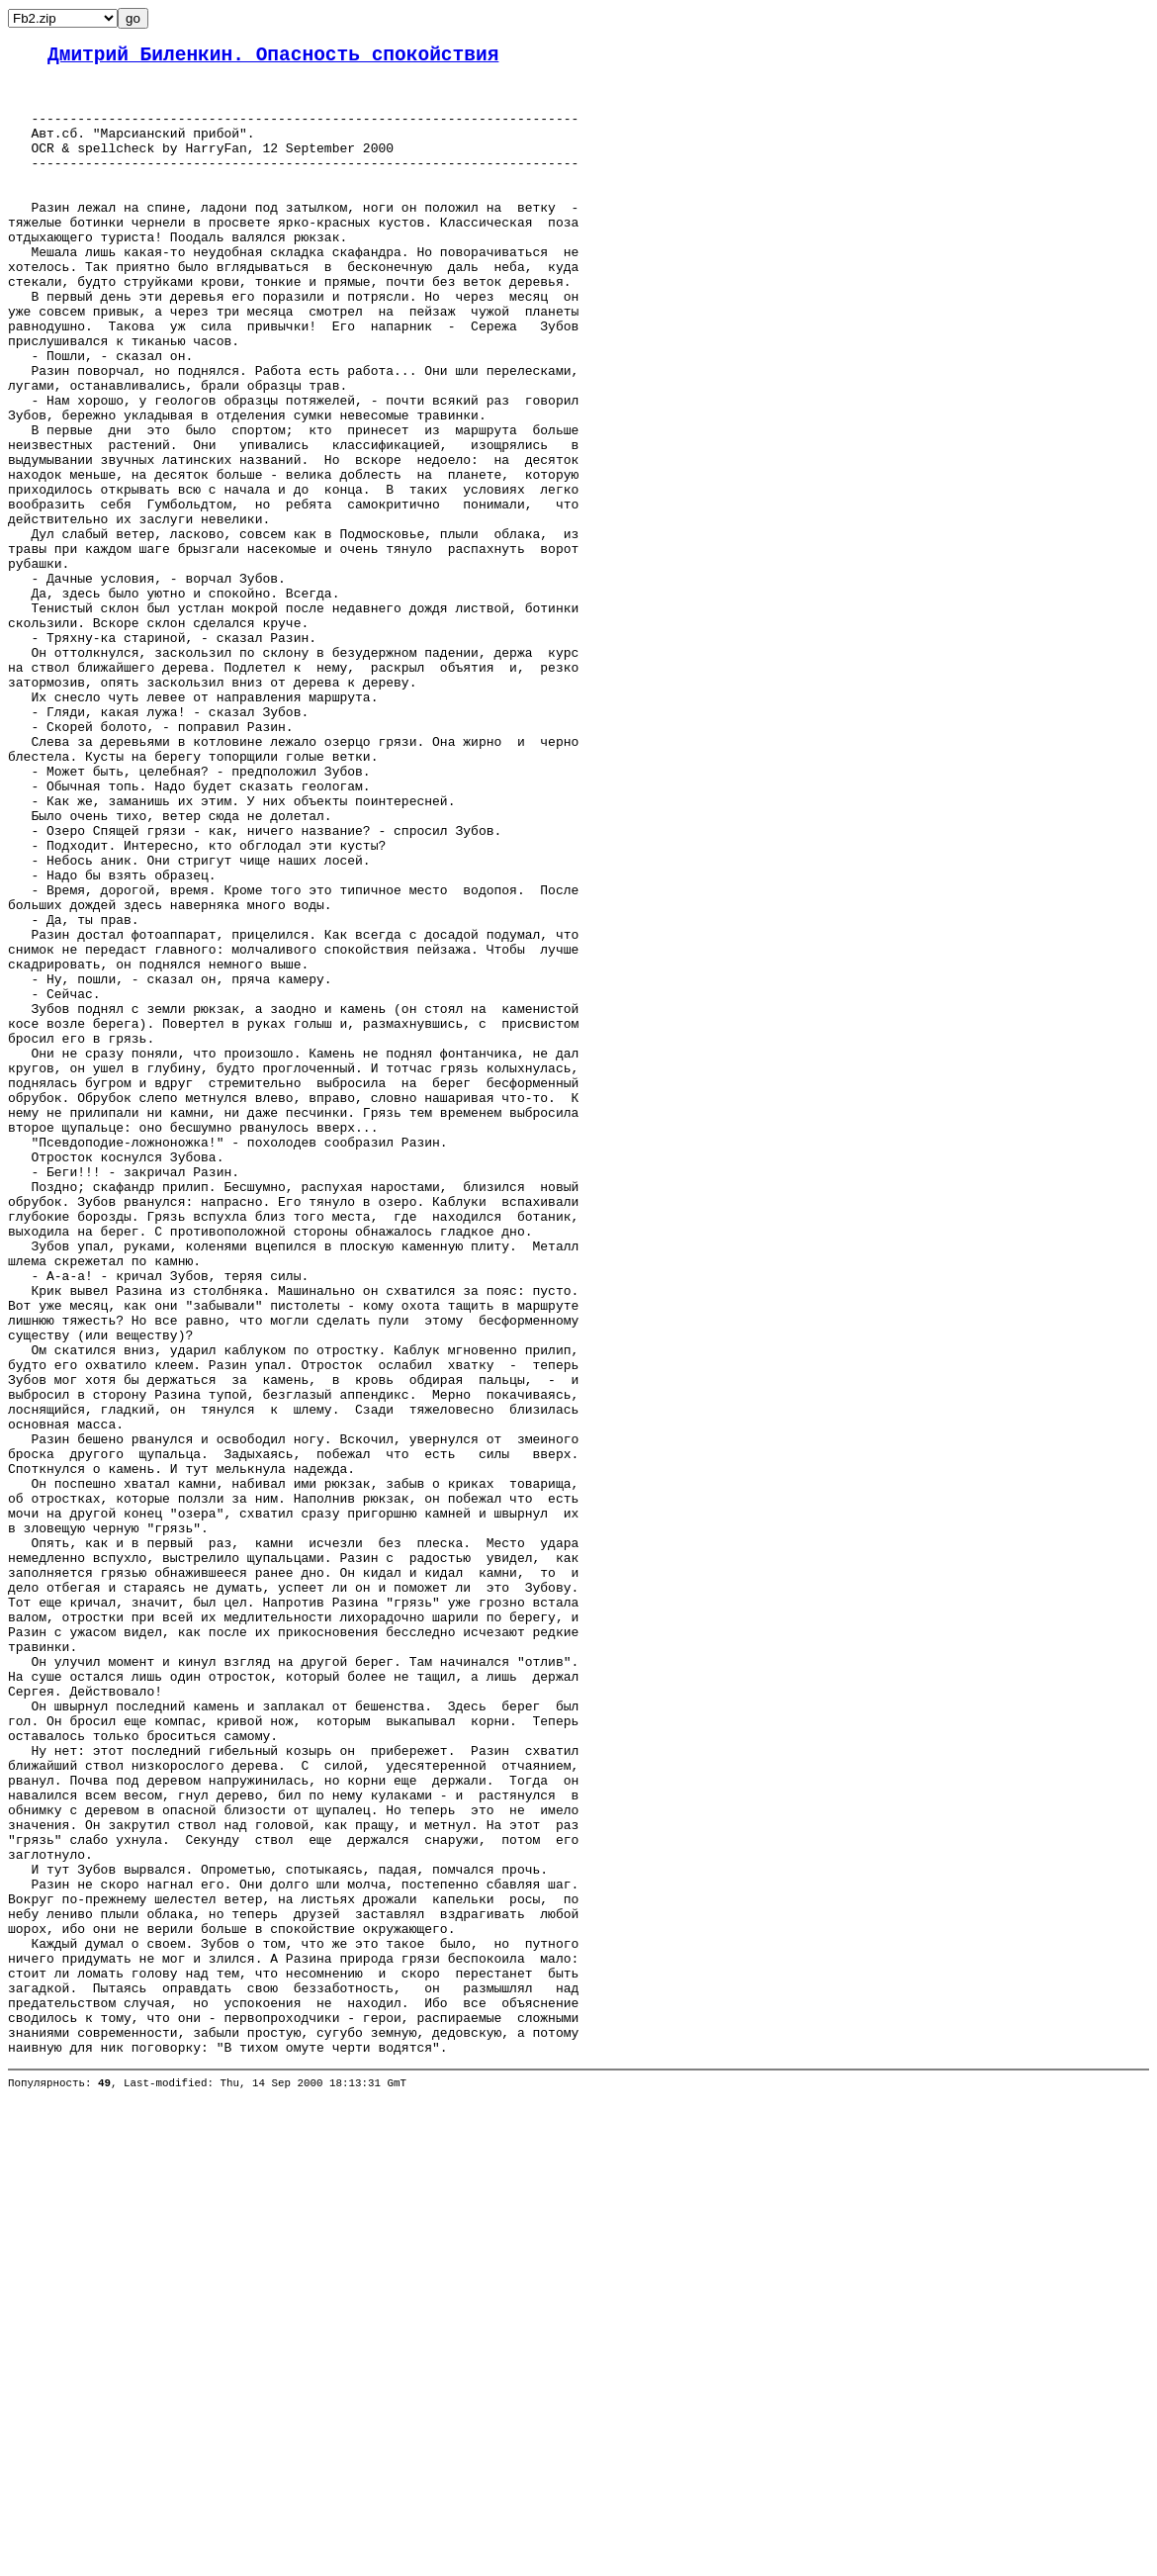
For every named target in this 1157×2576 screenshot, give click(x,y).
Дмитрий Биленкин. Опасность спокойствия (272, 58)
